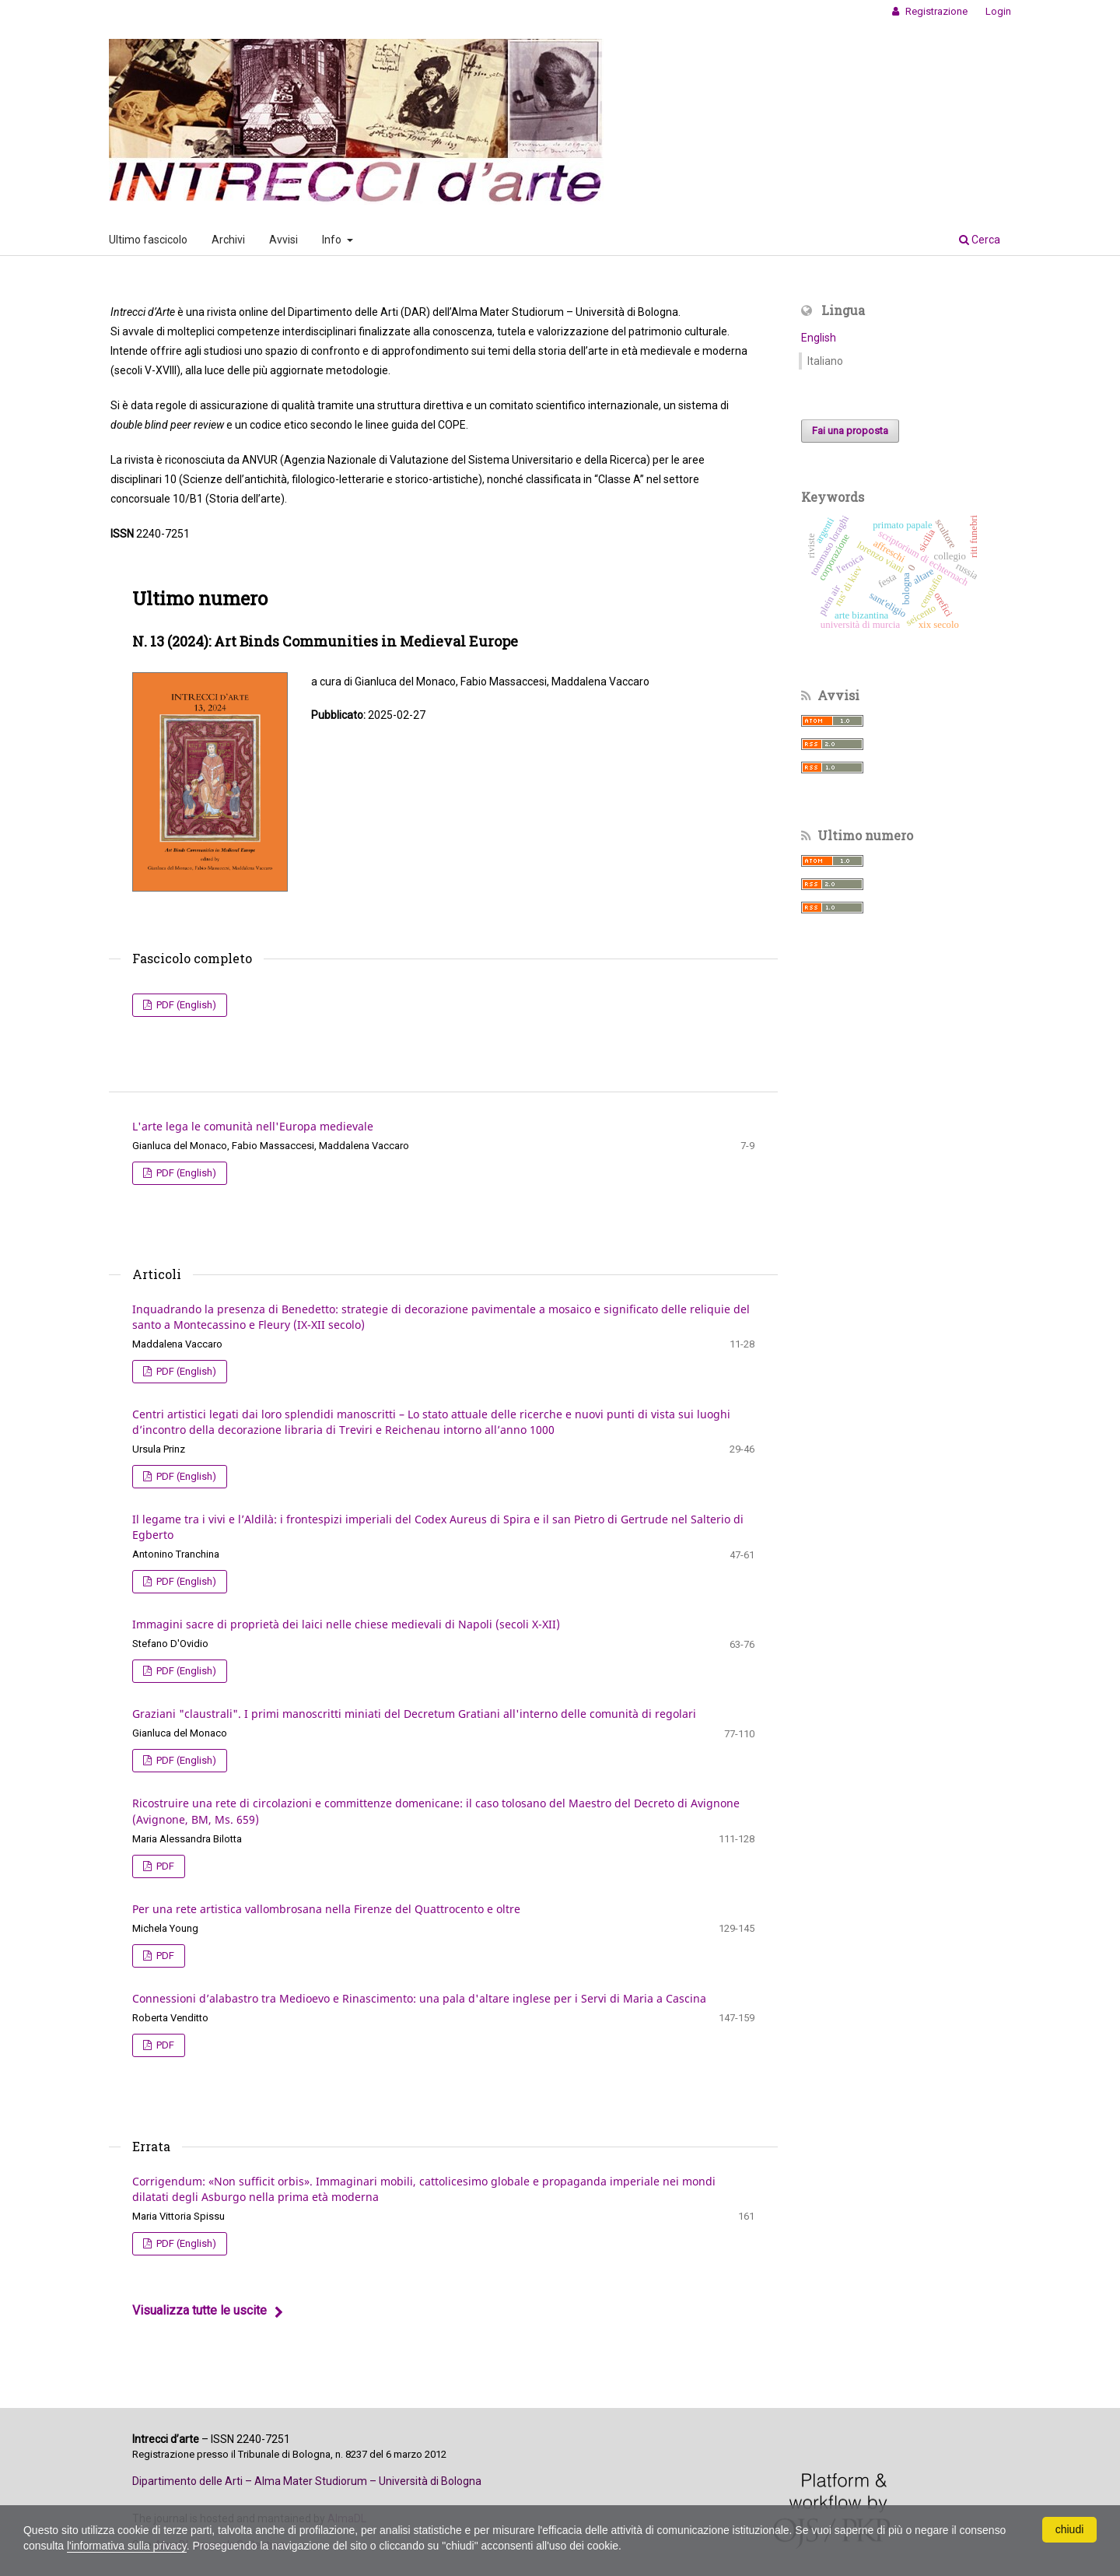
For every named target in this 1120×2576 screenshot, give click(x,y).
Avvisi (283, 239)
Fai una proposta (850, 430)
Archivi (228, 239)
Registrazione (935, 11)
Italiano (825, 361)
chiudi (1069, 2529)
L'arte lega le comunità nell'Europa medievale (252, 1126)
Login (998, 11)
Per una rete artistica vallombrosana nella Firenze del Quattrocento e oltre (326, 1908)
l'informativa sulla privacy (127, 2545)
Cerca (979, 239)
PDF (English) (185, 1005)
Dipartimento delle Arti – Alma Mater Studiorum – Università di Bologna (306, 2481)
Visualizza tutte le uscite (199, 2310)
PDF (164, 1866)
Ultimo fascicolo (148, 239)
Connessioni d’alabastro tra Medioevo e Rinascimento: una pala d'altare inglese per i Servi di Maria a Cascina (419, 1998)
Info (333, 239)
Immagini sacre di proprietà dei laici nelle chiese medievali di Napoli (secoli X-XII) (346, 1624)
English (818, 337)
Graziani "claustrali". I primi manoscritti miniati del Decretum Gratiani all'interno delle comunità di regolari (414, 1713)
